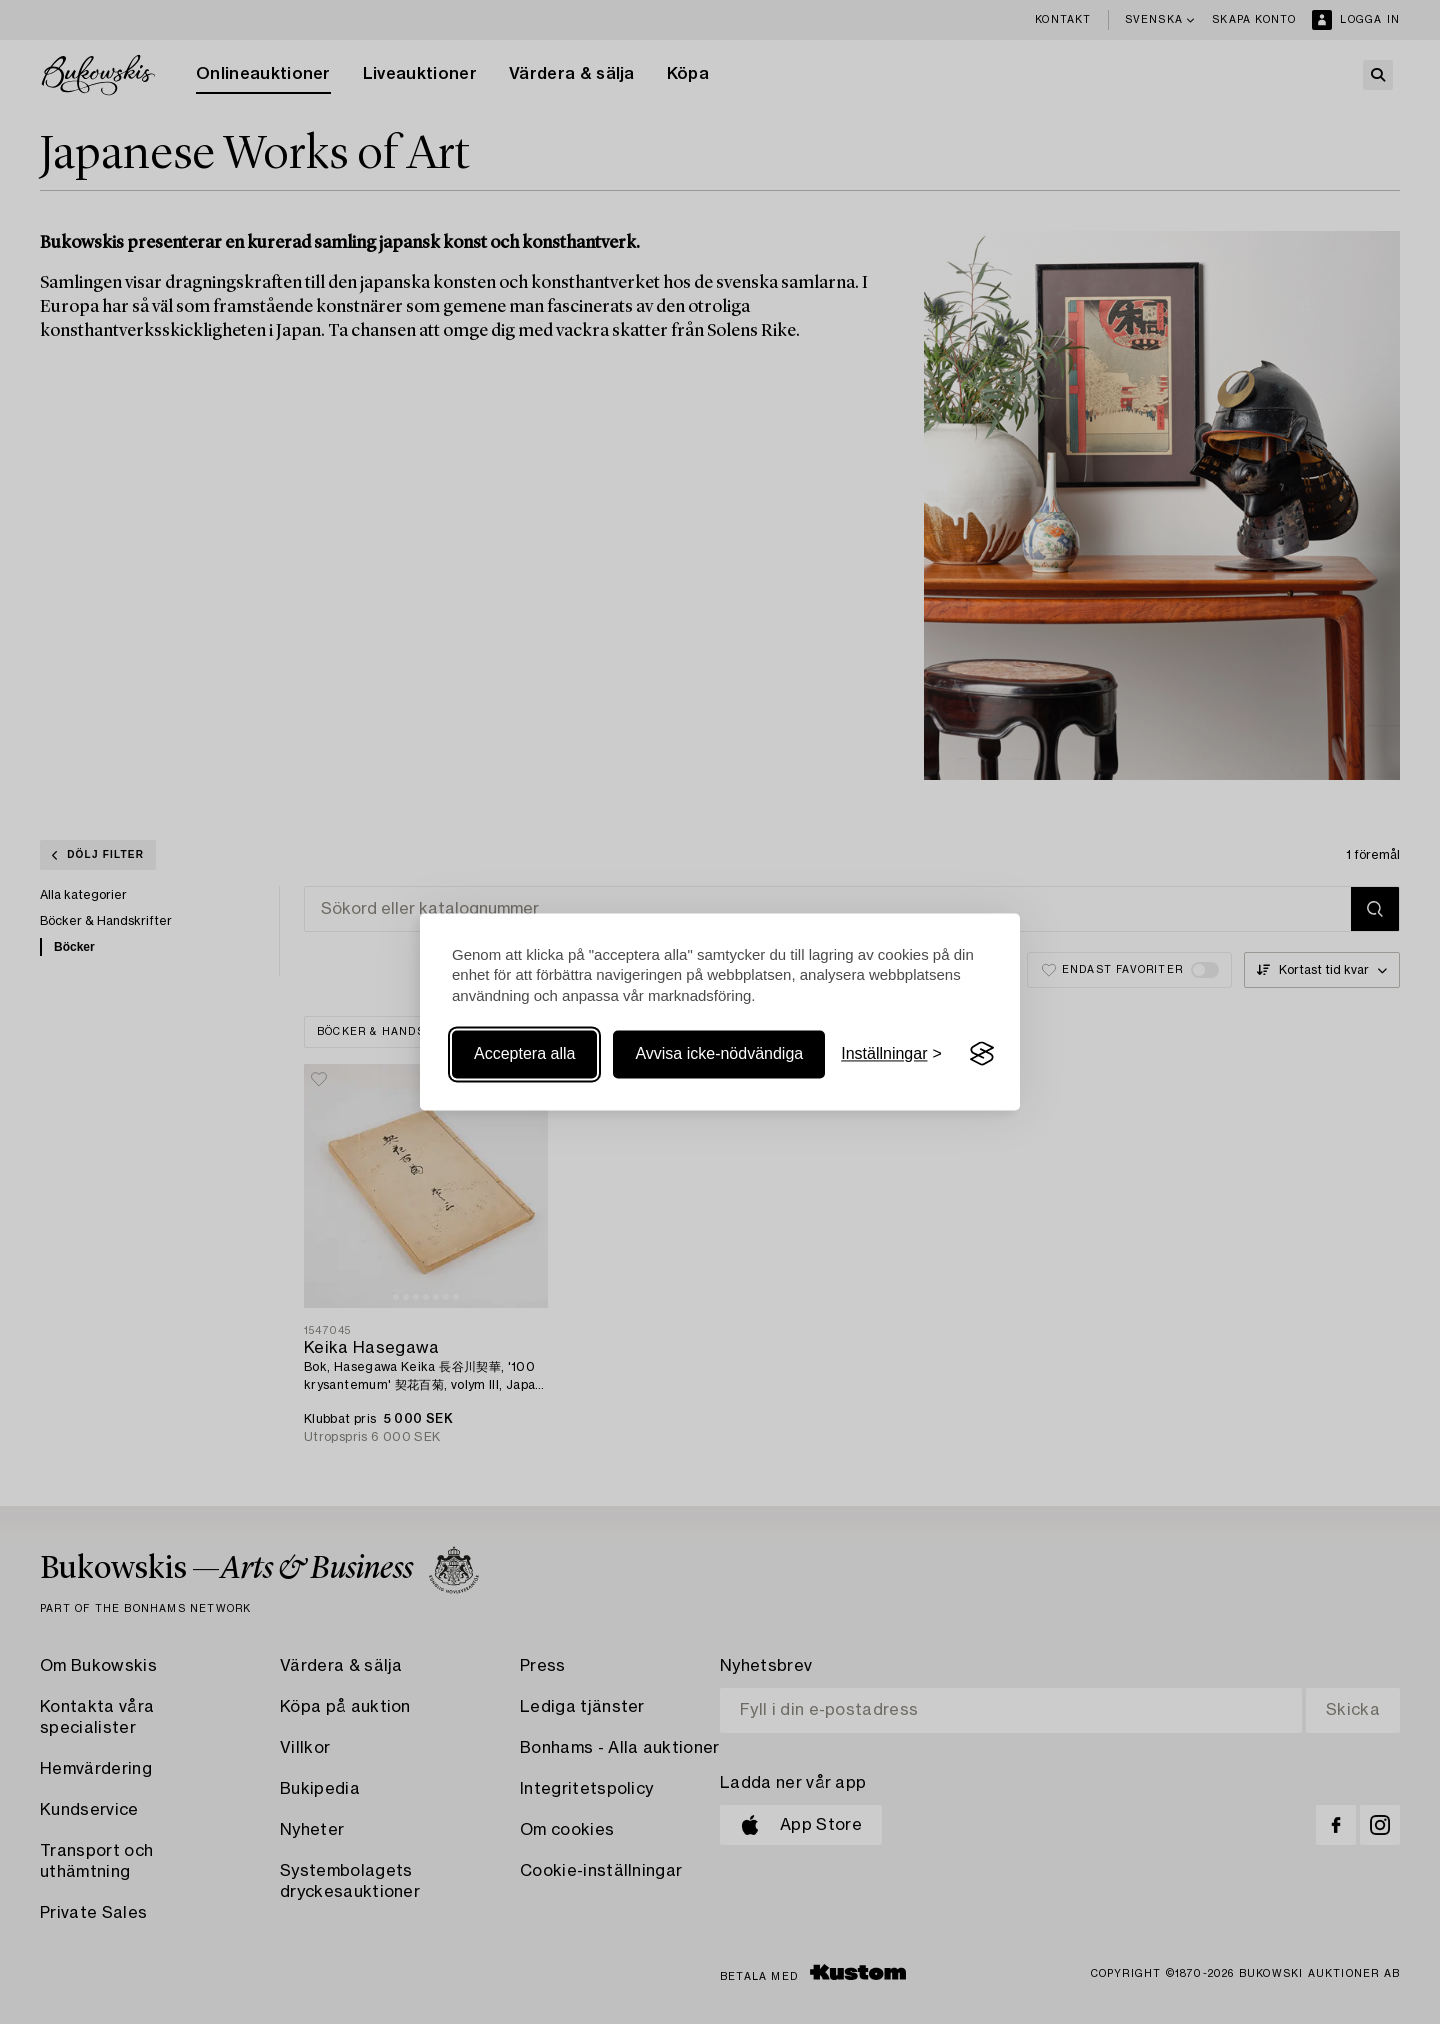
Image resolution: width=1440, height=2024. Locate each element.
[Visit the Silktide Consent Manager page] (982, 1054)
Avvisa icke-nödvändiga (719, 1053)
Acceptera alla (524, 1053)
